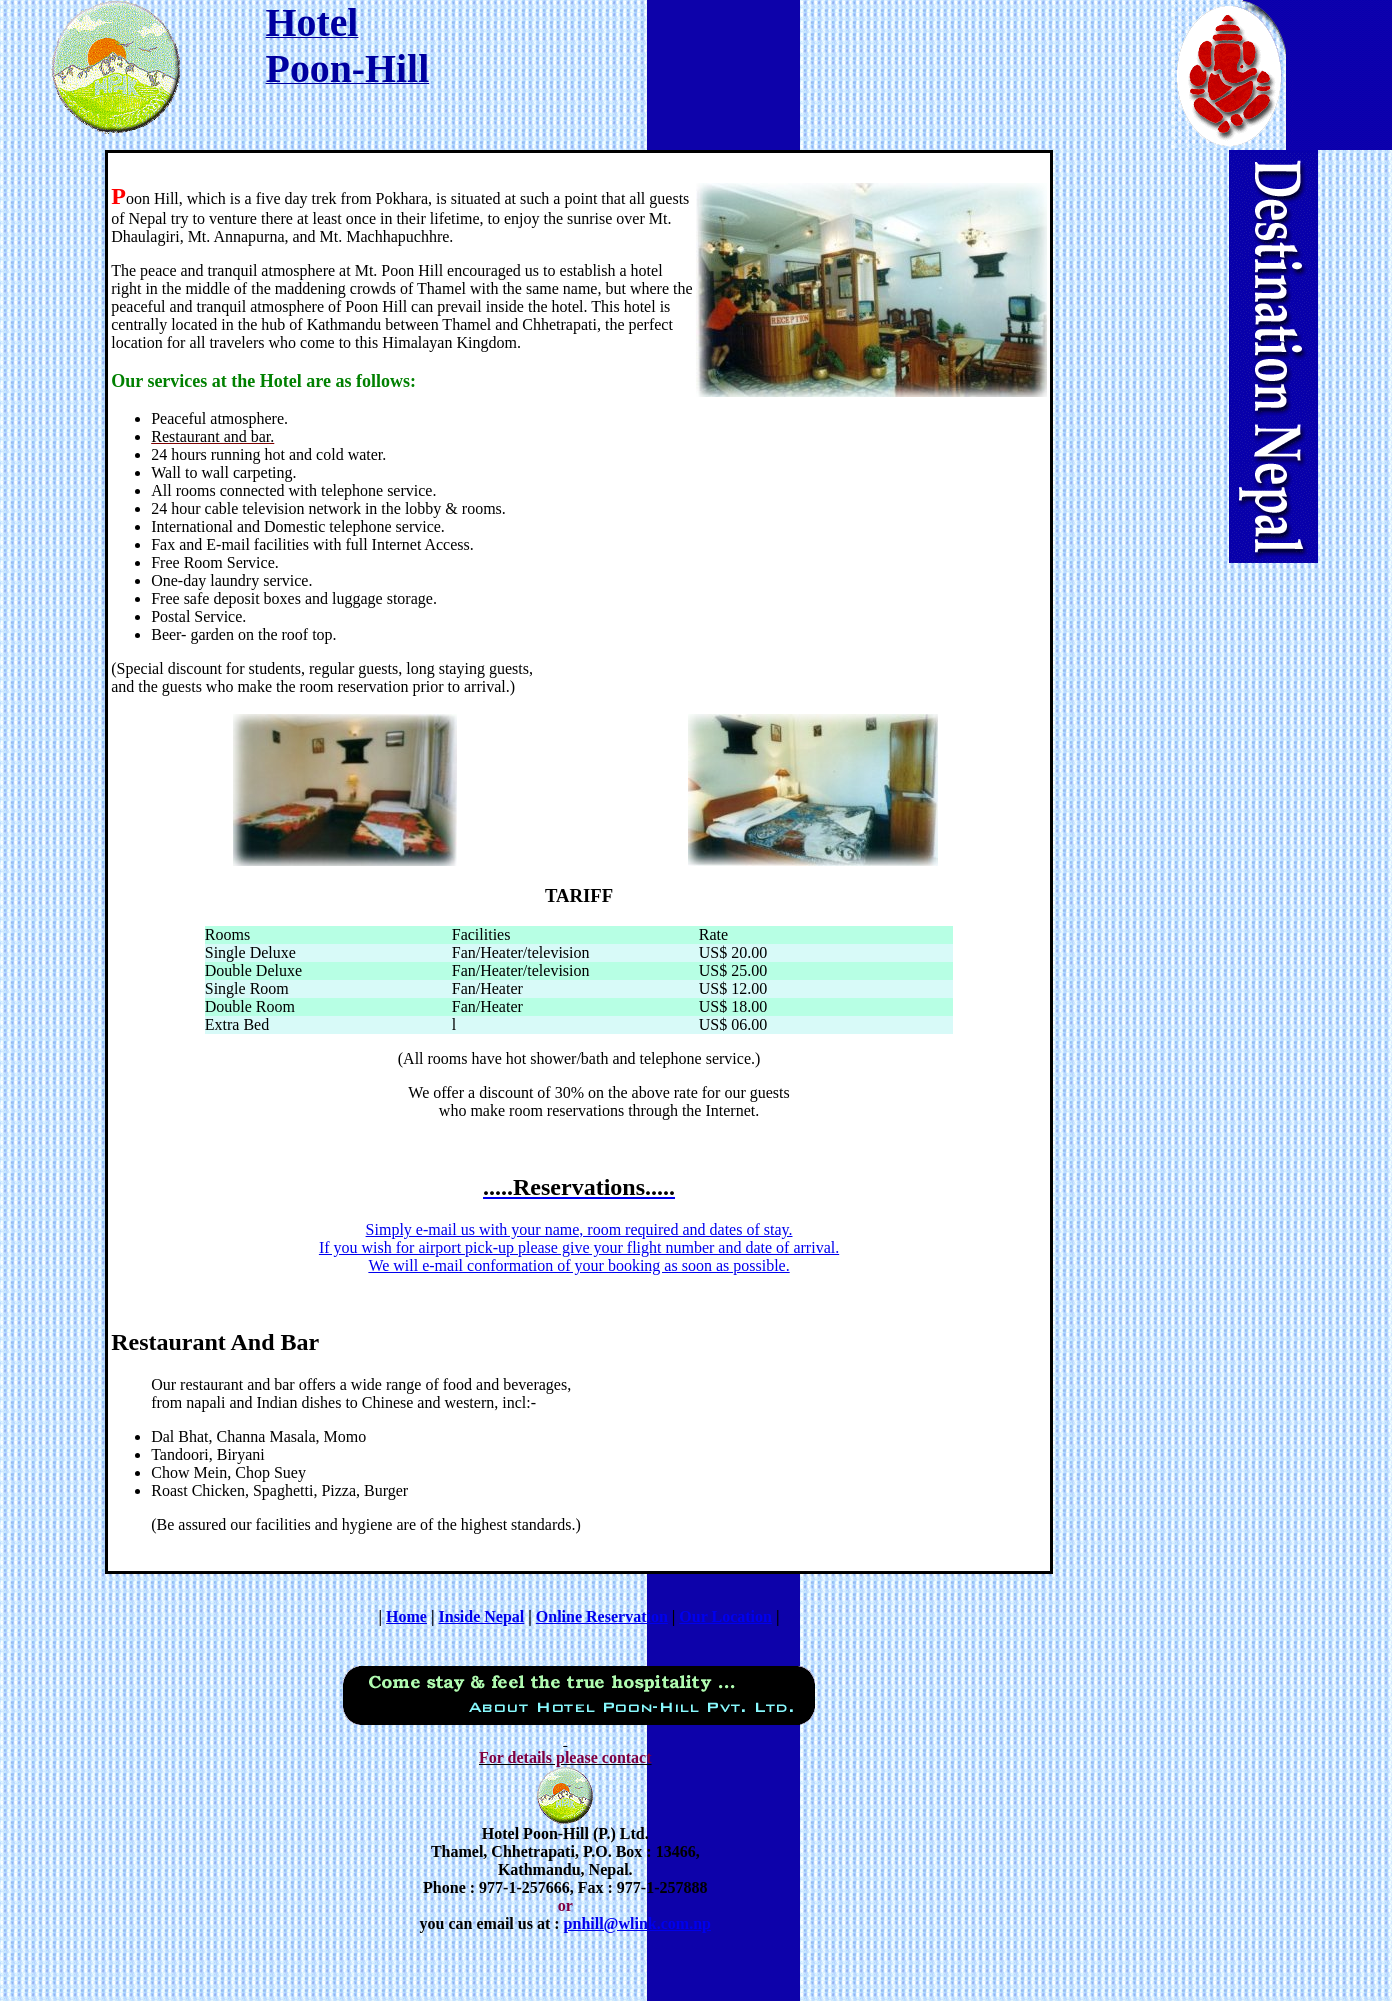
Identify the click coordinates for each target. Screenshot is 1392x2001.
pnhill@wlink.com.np (637, 1923)
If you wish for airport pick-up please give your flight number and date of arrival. (579, 1247)
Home (406, 1616)
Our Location (725, 1616)
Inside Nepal (482, 1616)
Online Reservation (602, 1616)
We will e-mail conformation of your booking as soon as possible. (578, 1265)
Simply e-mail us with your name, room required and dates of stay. (579, 1229)
